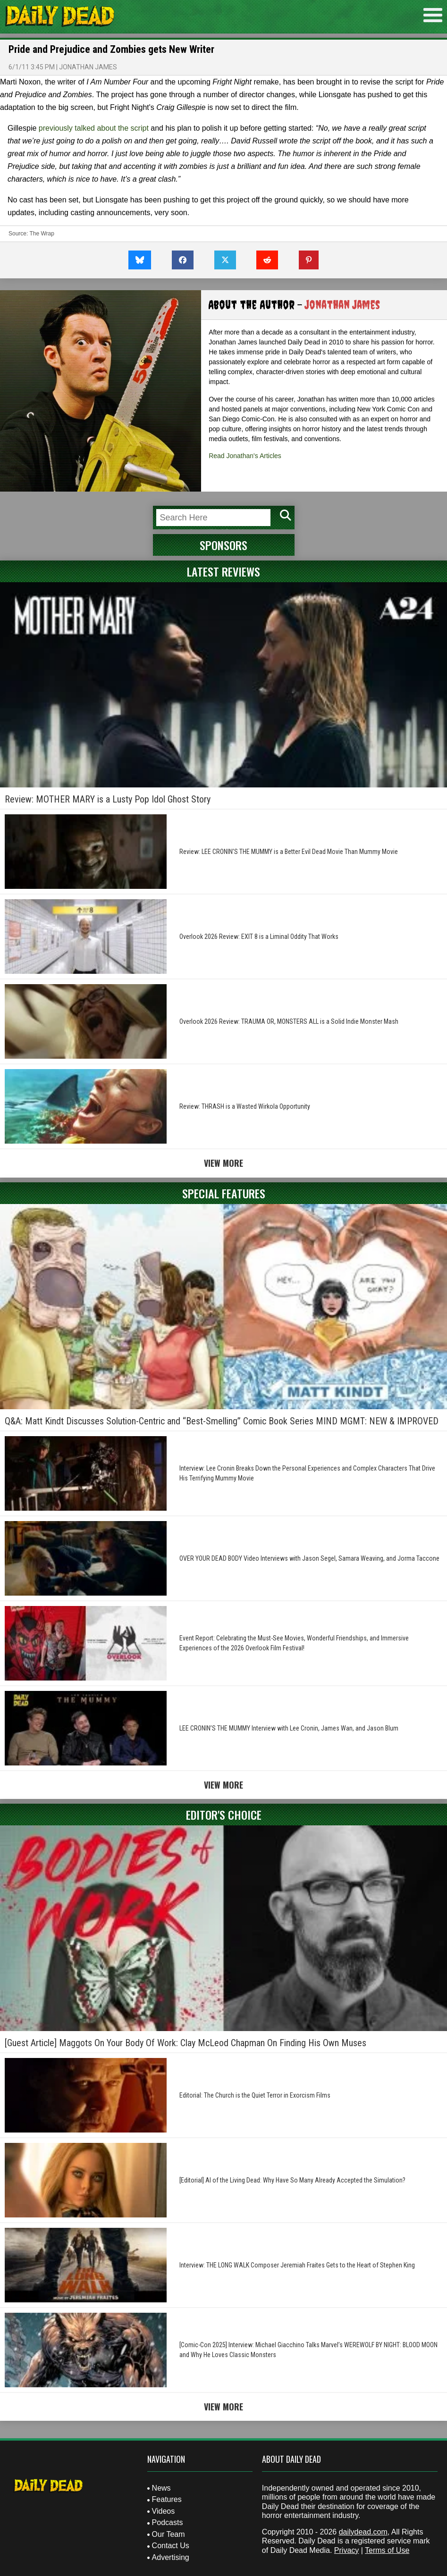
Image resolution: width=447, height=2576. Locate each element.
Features (167, 2499)
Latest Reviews (223, 571)
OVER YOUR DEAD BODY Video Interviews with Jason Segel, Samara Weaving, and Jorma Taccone (309, 1558)
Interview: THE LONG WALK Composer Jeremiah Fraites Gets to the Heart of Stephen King (297, 2265)
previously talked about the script (94, 128)
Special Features (223, 1193)
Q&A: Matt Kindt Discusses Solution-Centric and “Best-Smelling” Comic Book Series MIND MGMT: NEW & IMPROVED (222, 1421)
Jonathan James (88, 67)
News (161, 2488)
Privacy (346, 2550)
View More (223, 1163)
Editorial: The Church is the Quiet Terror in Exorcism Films (254, 2095)
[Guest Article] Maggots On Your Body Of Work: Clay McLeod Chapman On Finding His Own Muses (185, 2043)
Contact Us (170, 2546)
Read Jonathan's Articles (245, 456)
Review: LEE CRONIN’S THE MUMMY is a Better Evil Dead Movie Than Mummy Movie (288, 851)
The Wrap (41, 233)
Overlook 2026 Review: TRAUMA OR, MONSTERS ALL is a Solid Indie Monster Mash (288, 1021)
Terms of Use (387, 2550)
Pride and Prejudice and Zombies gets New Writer (111, 49)
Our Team (168, 2534)
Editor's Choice (223, 1814)
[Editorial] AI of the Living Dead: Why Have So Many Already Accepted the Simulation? (292, 2180)
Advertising (170, 2557)
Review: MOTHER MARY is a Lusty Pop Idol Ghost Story (108, 799)
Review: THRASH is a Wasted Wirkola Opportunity (244, 1106)
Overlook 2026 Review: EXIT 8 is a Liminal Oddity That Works (258, 936)
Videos (163, 2511)
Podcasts (167, 2522)
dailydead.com (363, 2532)
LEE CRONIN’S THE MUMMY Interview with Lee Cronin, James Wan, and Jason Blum (288, 1728)
